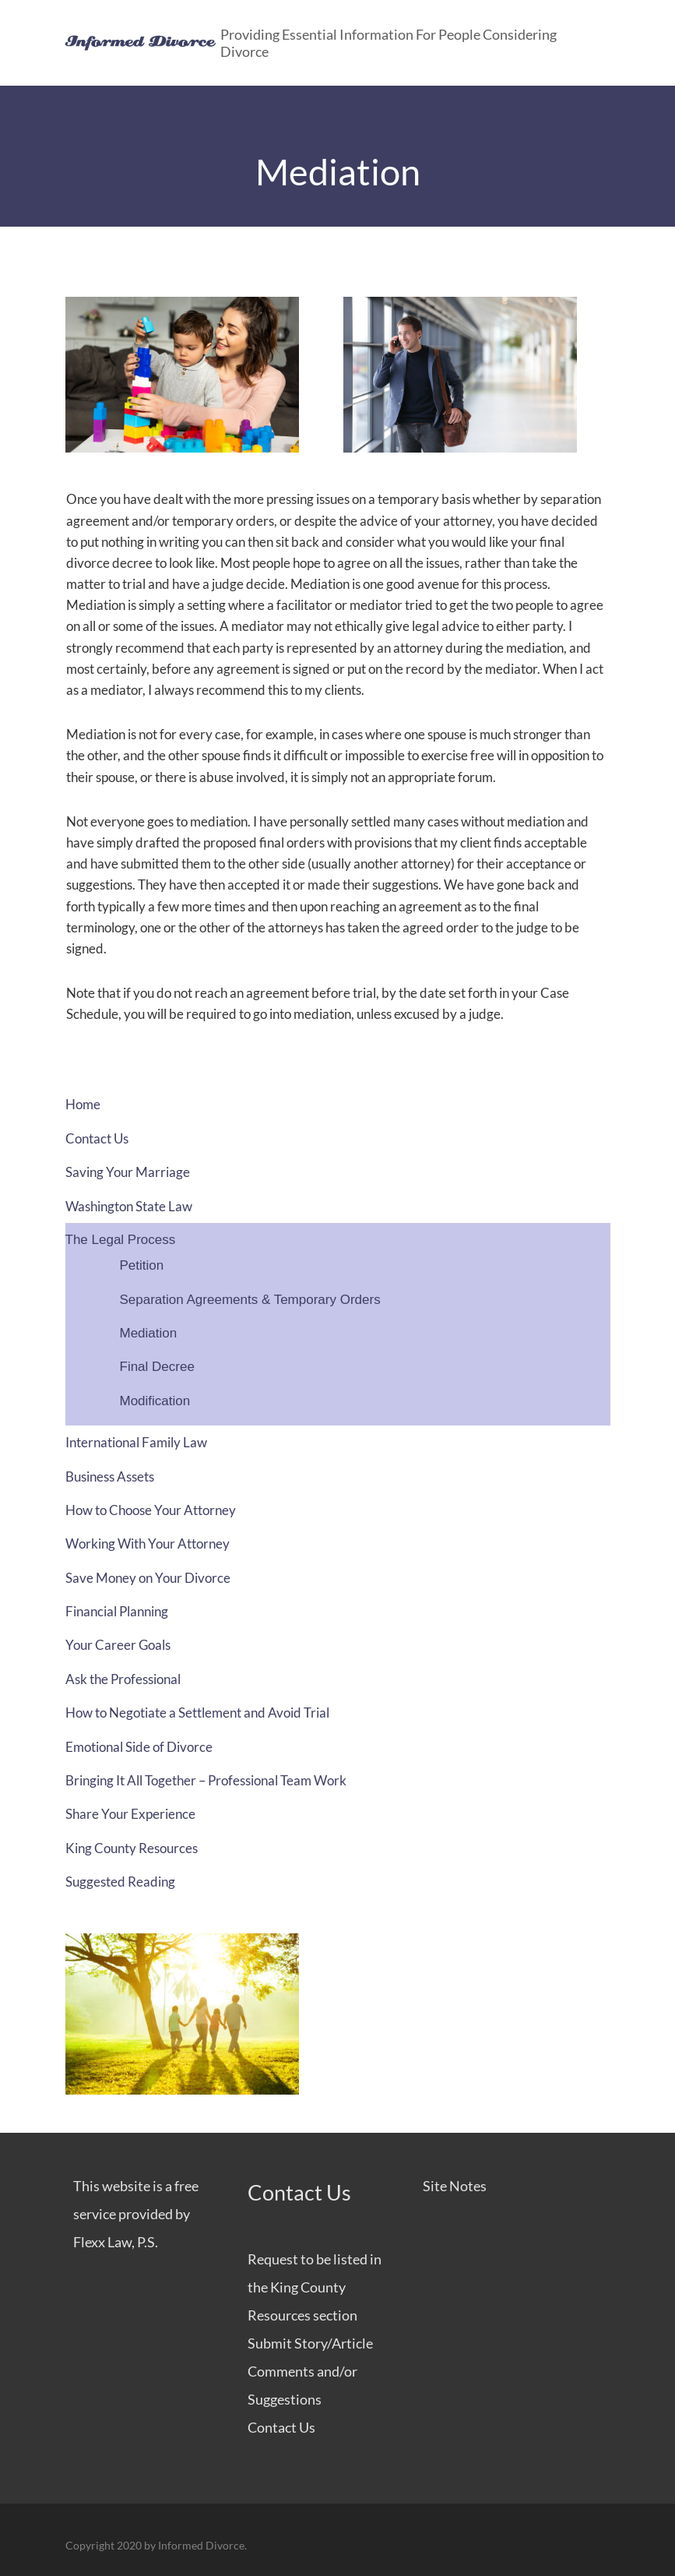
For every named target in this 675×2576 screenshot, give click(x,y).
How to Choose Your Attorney (150, 1510)
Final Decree (157, 1366)
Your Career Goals (118, 1645)
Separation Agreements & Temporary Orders (250, 1299)
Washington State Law (128, 1206)
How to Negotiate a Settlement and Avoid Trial (197, 1712)
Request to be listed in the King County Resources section (314, 2287)
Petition (142, 1265)
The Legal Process (120, 1239)
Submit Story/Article (310, 2343)
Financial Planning (116, 1611)
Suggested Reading (120, 1881)
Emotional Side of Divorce (139, 1747)
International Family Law (136, 1442)
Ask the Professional (123, 1679)
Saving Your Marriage (127, 1172)
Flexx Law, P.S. (115, 2241)
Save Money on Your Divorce (147, 1578)
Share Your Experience (130, 1814)
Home (82, 1104)
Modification (155, 1401)
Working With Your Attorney (147, 1543)
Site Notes (455, 2185)
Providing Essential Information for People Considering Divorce (388, 43)
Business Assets (109, 1476)
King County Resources (131, 1848)
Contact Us (96, 1138)
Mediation (149, 1333)
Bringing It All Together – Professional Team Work (205, 1780)
